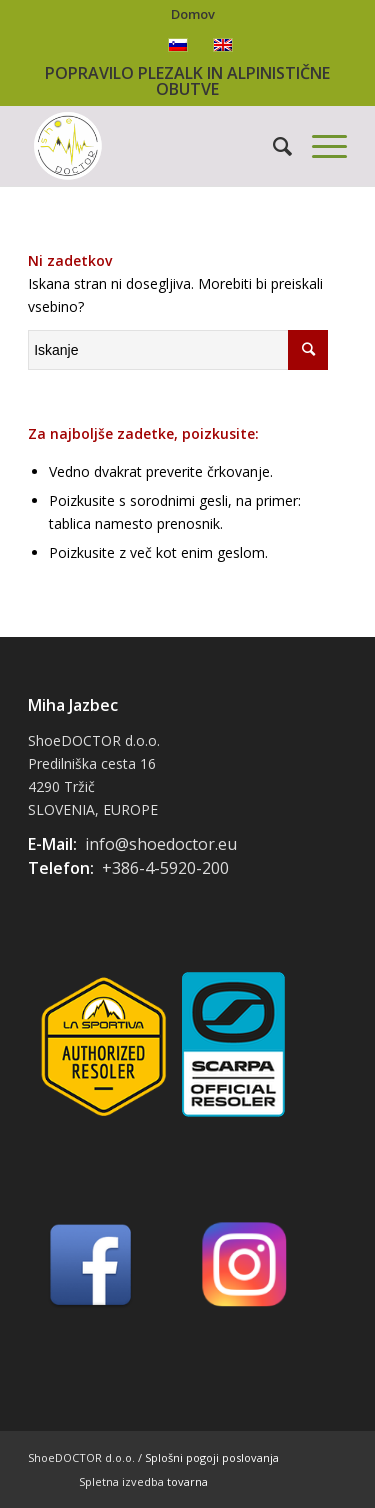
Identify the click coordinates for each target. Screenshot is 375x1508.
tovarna (187, 1481)
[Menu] (319, 146)
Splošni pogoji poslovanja (212, 1457)
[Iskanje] (272, 146)
